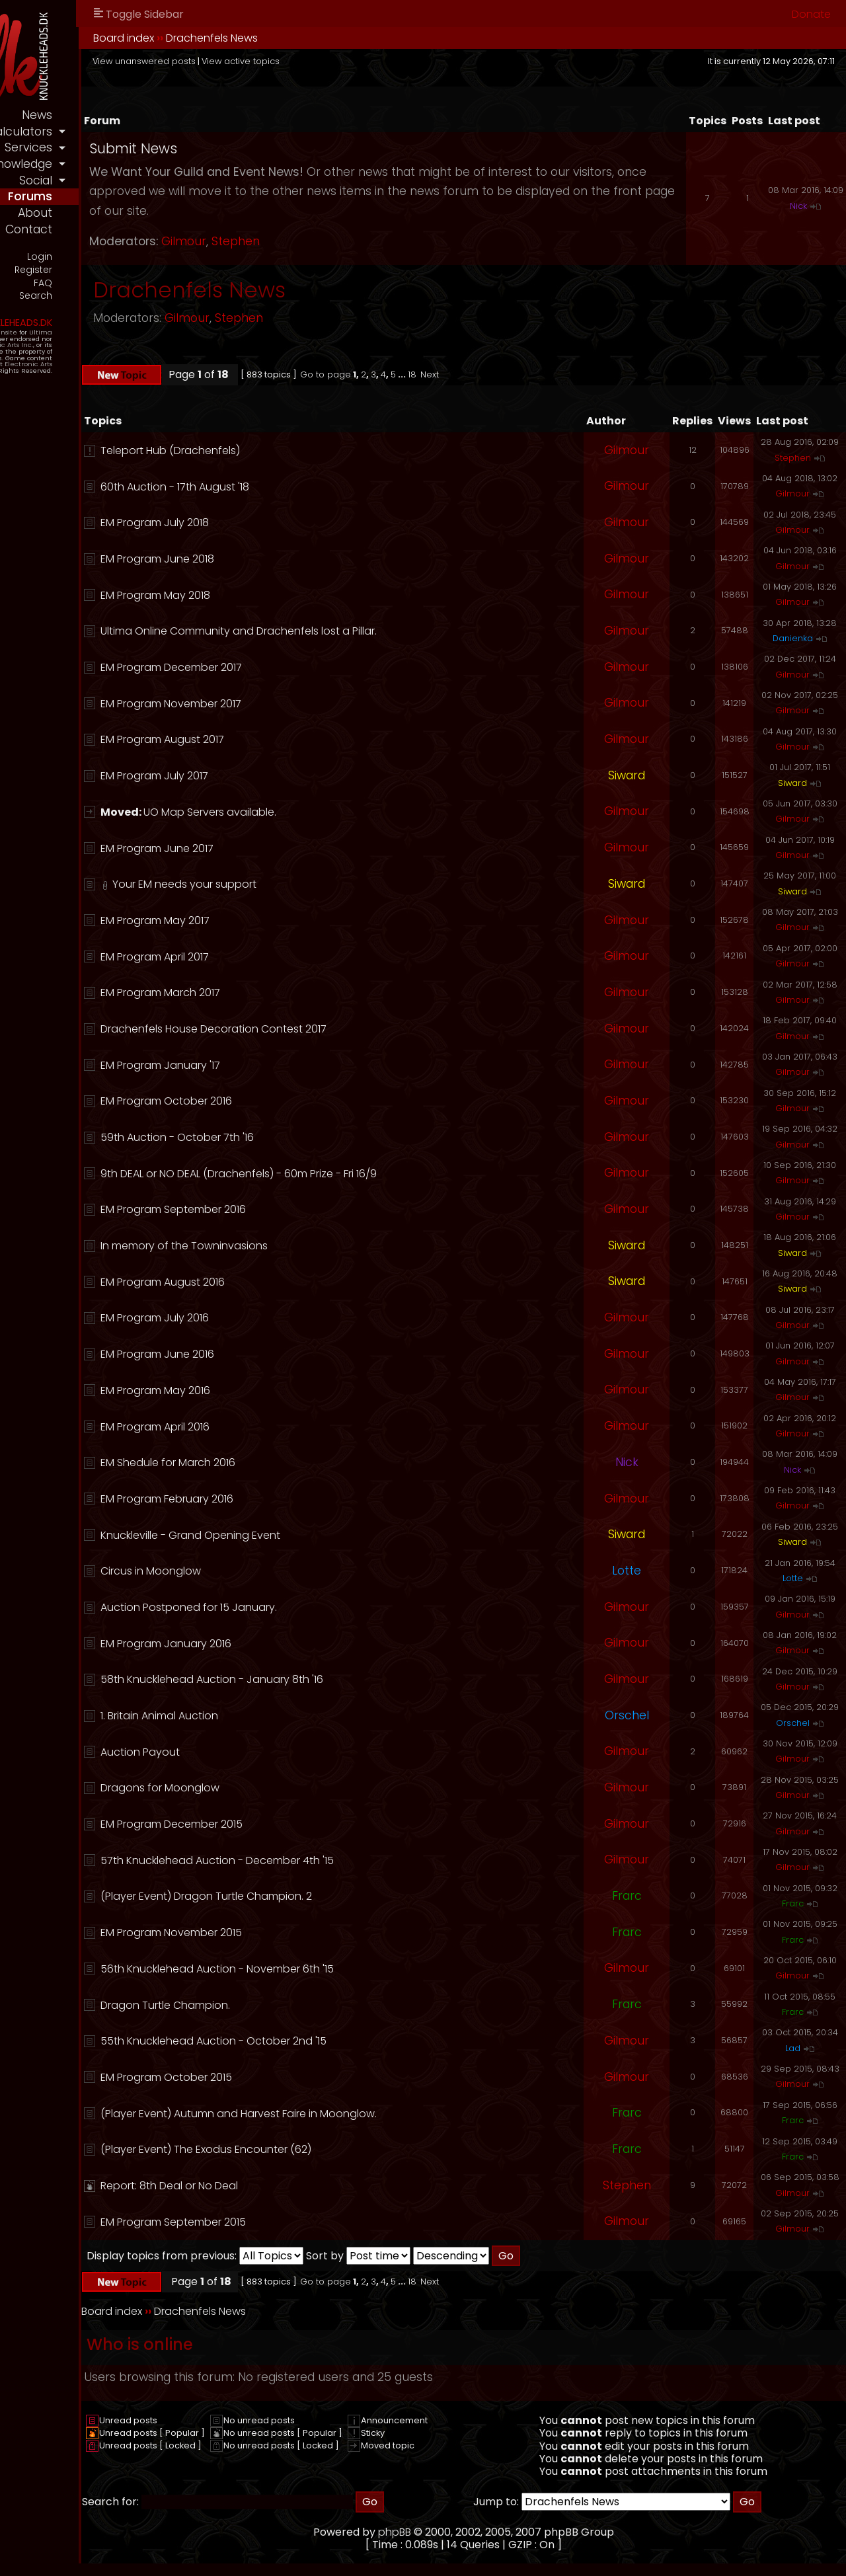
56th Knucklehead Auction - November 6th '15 (323, 1968)
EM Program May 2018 (262, 595)
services (135, 147)
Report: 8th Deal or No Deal (275, 2185)
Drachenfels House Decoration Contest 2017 (320, 1028)
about (141, 213)
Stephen (342, 241)
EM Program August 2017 (268, 739)
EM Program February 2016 (273, 1498)
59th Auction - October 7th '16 (283, 1137)
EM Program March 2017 (267, 992)
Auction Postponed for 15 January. (295, 1607)
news (143, 115)
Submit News (240, 148)
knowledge (127, 164)
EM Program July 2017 (261, 775)
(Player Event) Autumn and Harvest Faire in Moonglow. (345, 2113)
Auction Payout (246, 1752)
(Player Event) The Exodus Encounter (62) (312, 2149)
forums (136, 196)
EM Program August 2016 (269, 1282)
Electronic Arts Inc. (108, 343)
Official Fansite (99, 331)
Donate (811, 14)
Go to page (431, 374)
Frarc (627, 1896)
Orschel (627, 1715)
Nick (798, 206)
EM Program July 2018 (261, 522)
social (142, 180)
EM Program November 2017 (277, 703)
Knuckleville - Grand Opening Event (297, 1535)
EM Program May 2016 (262, 1390)
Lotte (626, 1571)
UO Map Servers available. (316, 812)
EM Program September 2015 (279, 2222)
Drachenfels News (318, 38)
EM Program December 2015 (278, 1824)
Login (146, 256)
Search (142, 295)
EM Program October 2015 (272, 2077)
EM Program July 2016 (261, 1317)
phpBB (448, 2532)
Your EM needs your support (291, 884)
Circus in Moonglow (257, 1571)
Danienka (793, 638)
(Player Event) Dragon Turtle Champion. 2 (312, 1896)
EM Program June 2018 (264, 558)
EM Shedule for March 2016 (274, 1462)
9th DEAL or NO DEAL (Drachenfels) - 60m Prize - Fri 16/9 (345, 1173)
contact (135, 229)
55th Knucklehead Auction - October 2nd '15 (320, 2041)
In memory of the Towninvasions (290, 1245)
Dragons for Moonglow (266, 1787)
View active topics (347, 61)
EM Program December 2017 (277, 667)
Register (140, 269)
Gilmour (290, 241)
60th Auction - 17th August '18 (281, 486)
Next (536, 374)
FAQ (149, 282)
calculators (126, 131)
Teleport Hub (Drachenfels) (276, 450)
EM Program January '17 (267, 1065)
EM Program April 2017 (261, 956)
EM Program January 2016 (272, 1643)
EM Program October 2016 (272, 1101)
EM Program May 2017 (261, 920)
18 (518, 374)
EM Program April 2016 (261, 1426)
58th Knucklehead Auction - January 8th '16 (318, 1679)
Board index (230, 38)
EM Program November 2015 (277, 1932)
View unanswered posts (250, 61)
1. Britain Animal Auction (266, 1715)
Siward (626, 775)
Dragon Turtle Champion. (271, 2005)
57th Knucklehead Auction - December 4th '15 (323, 1860)
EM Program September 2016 (279, 1209)
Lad (792, 2048)
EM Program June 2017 (263, 848)
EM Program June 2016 (264, 1354)
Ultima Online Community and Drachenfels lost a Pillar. (345, 631)
